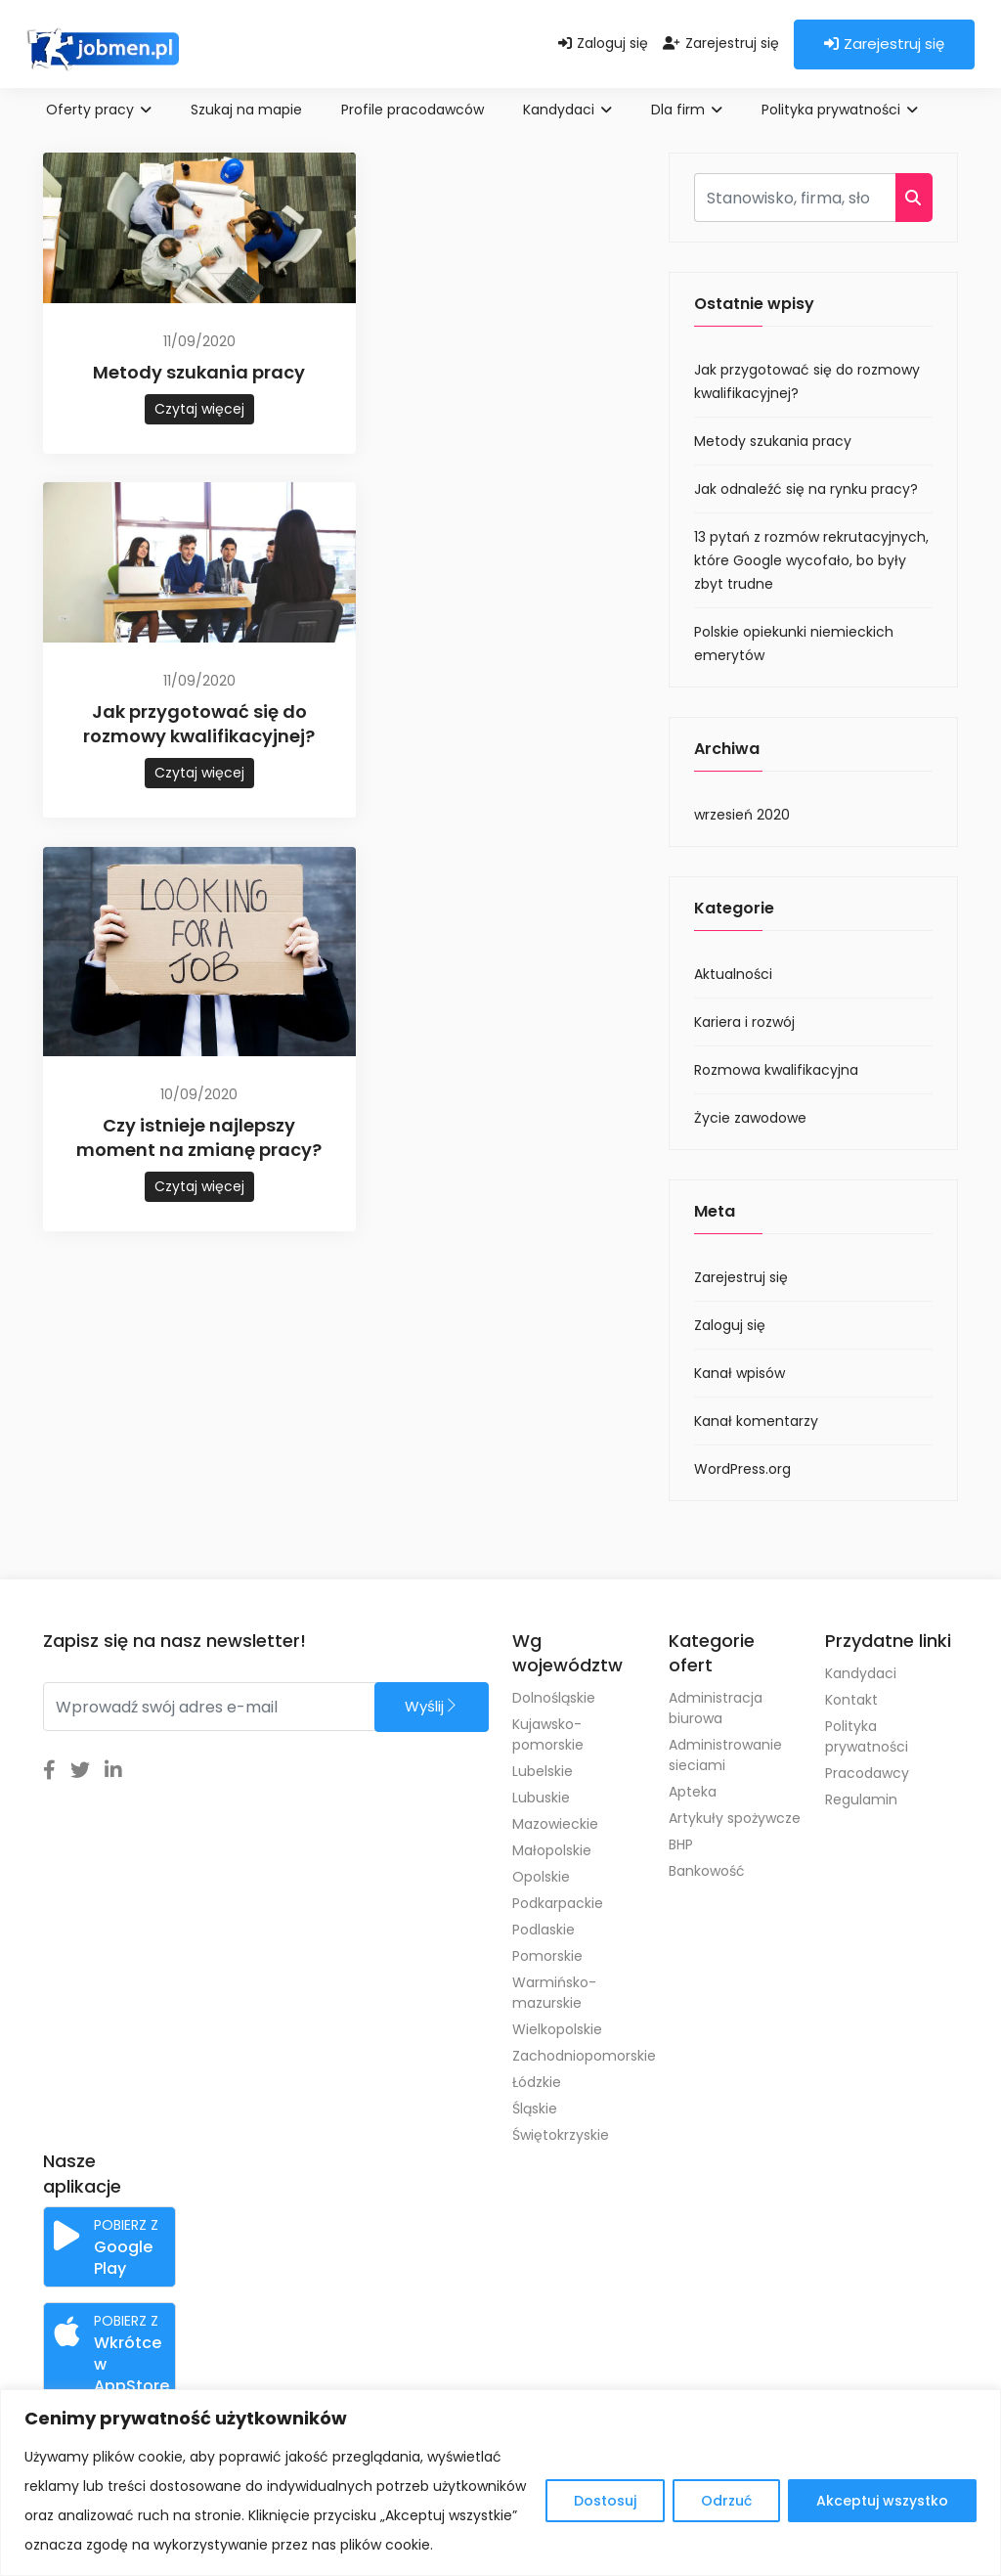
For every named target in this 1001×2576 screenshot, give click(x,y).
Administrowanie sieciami (725, 1755)
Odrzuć (726, 2500)
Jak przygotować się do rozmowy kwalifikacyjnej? (199, 723)
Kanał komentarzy (756, 1421)
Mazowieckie (555, 1824)
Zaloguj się (603, 43)
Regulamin (861, 1799)
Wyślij (431, 1706)
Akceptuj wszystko (882, 2500)
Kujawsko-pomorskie (548, 1734)
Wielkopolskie (557, 2029)
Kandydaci (567, 109)
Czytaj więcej (199, 409)
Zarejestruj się (721, 43)
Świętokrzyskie (560, 2135)
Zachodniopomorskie (578, 2055)
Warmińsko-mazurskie (554, 1993)
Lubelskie (542, 1771)
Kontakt (851, 1700)
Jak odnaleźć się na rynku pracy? (806, 489)
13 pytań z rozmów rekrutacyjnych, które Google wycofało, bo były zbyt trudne (811, 560)
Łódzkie (536, 2082)
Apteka (693, 1791)
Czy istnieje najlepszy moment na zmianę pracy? (199, 1137)
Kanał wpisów (739, 1373)
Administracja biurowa (715, 1708)
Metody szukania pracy (199, 372)
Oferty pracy (99, 109)
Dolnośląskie (553, 1698)
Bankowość (707, 1871)
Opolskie (541, 1877)
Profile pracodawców (412, 109)
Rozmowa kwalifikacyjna (776, 1070)
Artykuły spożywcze (735, 1818)
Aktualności (733, 974)
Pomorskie (547, 1956)
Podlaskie (543, 1929)
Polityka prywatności (840, 109)
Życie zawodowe (750, 1118)
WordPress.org (742, 1469)
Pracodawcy (867, 1773)
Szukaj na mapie (246, 109)
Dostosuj (605, 2500)
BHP (681, 1844)
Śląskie (534, 2108)
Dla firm (686, 109)
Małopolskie (551, 1850)
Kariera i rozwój (744, 1022)
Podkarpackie (557, 1903)
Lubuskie (541, 1797)
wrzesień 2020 (742, 814)
